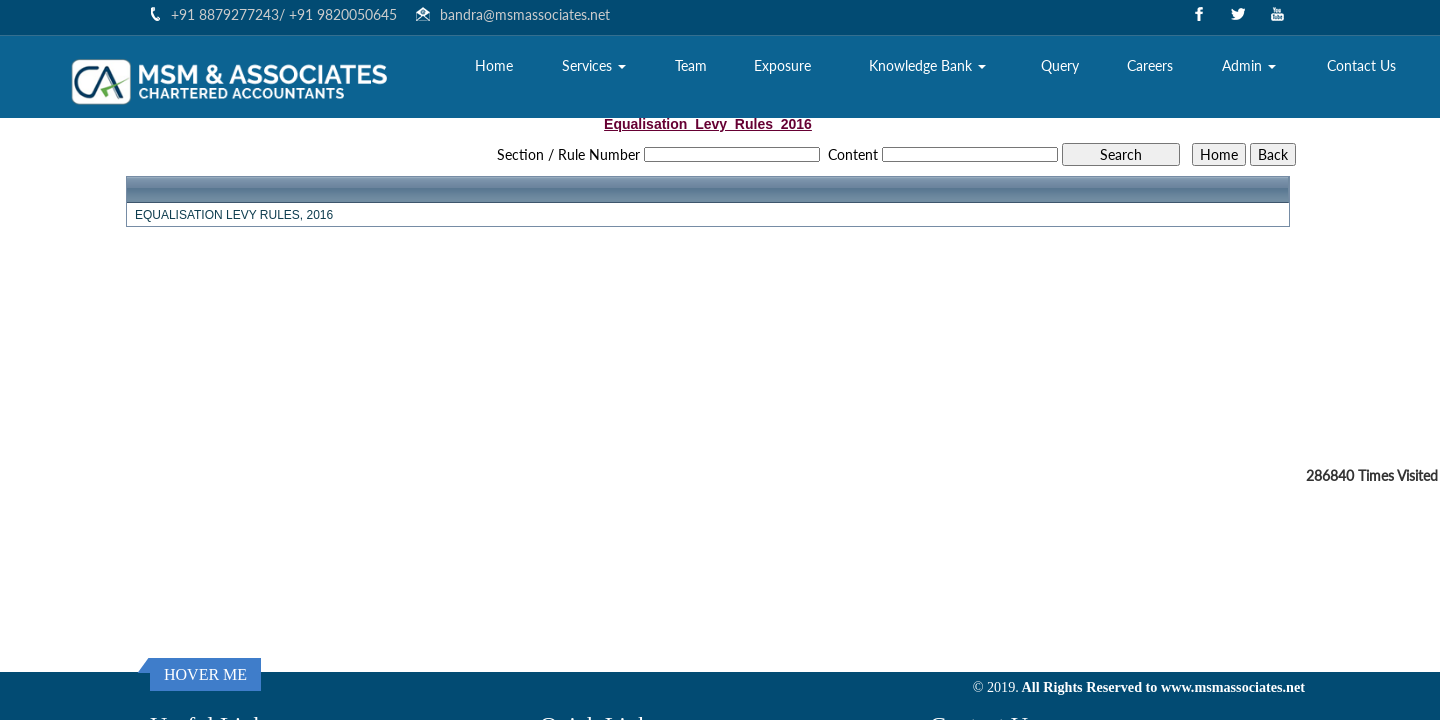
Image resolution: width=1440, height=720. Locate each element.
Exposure (782, 65)
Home (494, 65)
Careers (1150, 65)
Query (1060, 65)
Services (594, 65)
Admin (1249, 65)
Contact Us (1361, 65)
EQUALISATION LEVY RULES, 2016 (234, 215)
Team (691, 65)
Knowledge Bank (927, 65)
